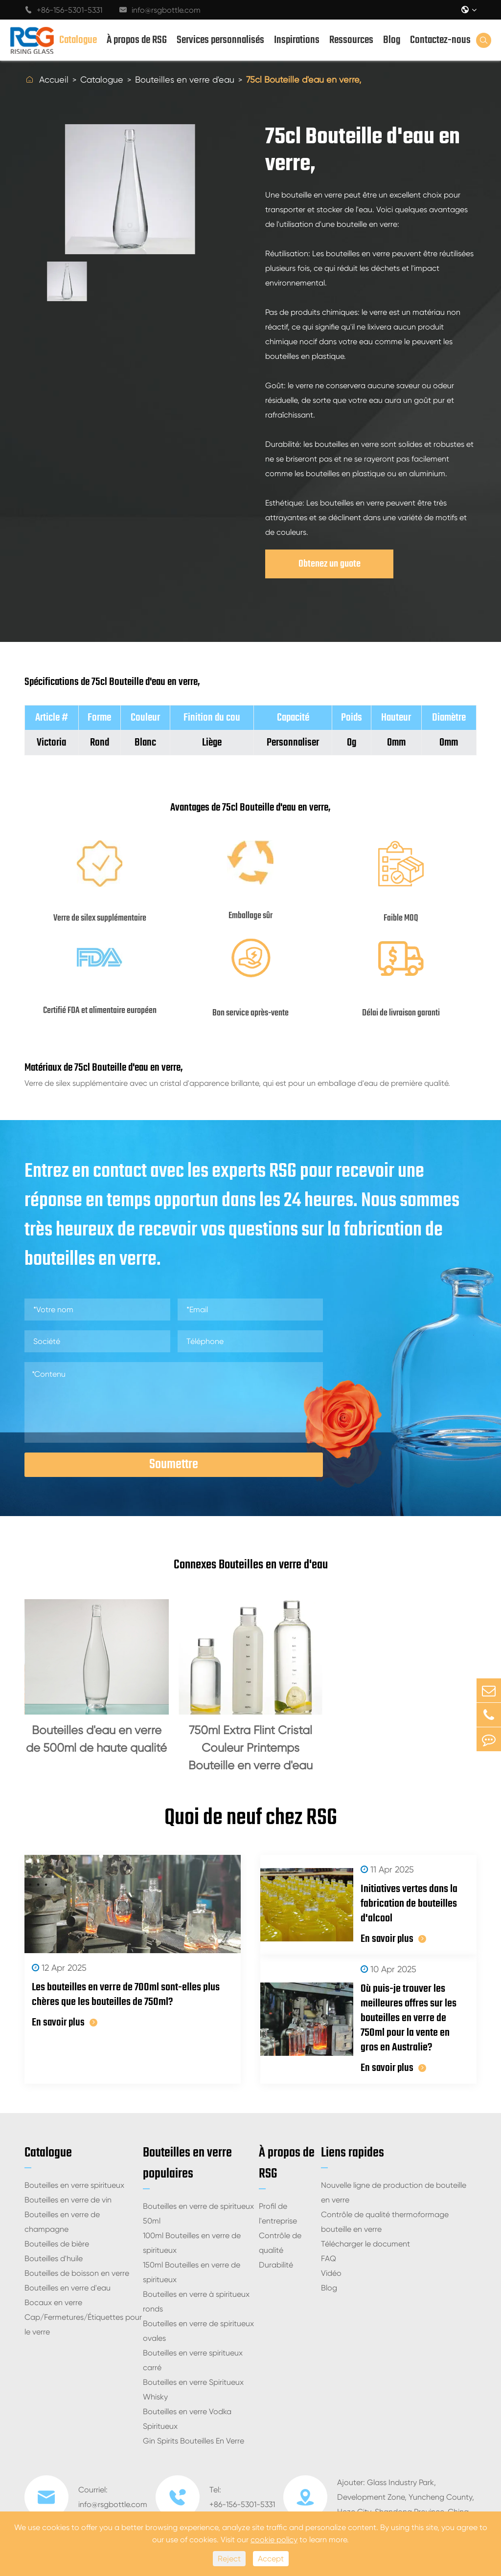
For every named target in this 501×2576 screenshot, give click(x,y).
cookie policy (273, 2539)
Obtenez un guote (329, 564)
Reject (229, 2558)
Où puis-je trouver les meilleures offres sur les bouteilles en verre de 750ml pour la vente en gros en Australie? (408, 2018)
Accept (271, 2558)
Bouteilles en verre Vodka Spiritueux (187, 2419)
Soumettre (173, 1464)
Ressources (351, 40)
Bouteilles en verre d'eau (184, 79)
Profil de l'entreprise (278, 2213)
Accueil (53, 79)
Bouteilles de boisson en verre (76, 2273)
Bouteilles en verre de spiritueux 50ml (198, 2213)
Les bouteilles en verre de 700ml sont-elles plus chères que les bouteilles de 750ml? (126, 1994)
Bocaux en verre (53, 2302)
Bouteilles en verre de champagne (62, 2222)
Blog (391, 40)
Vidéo (331, 2273)
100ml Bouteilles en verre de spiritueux (192, 2243)
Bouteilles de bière (56, 2243)
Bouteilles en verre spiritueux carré (193, 2360)
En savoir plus (64, 2022)
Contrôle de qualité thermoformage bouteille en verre (385, 2222)
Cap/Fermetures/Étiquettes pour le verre (83, 2324)
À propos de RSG (137, 40)
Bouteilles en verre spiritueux (74, 2185)
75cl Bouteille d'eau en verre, (303, 79)
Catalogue (78, 40)
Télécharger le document (365, 2243)
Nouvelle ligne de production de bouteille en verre (393, 2192)
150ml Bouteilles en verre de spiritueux (191, 2272)
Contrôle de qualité (280, 2243)
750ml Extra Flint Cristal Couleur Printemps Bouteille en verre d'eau (250, 1747)
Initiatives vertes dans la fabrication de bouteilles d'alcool (409, 1904)
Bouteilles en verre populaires (187, 2163)
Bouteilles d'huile (53, 2258)
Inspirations (296, 40)
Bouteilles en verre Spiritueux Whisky (193, 2389)
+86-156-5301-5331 (63, 10)
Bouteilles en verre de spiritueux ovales (198, 2331)
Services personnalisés (220, 40)
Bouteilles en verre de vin (68, 2199)
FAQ (328, 2258)
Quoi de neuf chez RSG (250, 1818)
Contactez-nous (440, 40)
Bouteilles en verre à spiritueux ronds (196, 2301)
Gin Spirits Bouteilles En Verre (193, 2440)
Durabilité (276, 2264)
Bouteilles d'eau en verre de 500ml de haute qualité (96, 1739)
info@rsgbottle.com (160, 10)
